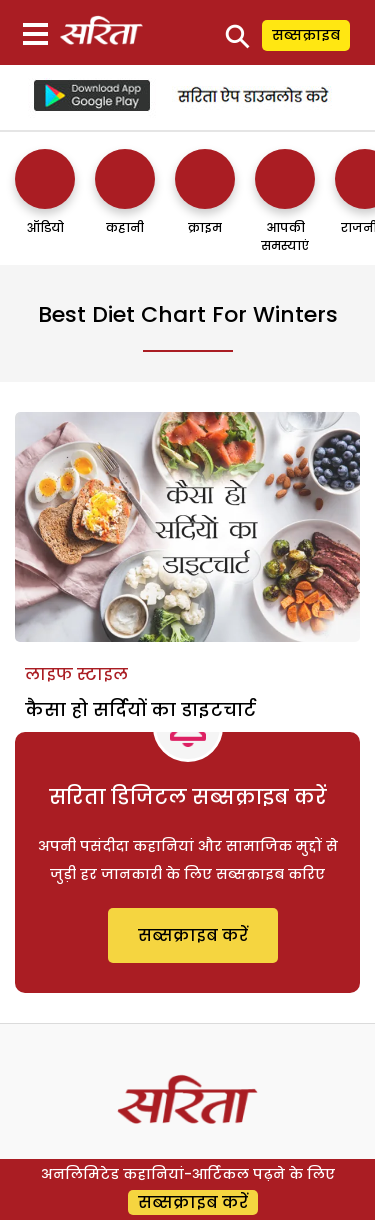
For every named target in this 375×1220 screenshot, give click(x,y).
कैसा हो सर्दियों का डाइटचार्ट (140, 709)
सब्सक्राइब (306, 35)
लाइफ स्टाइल (76, 674)
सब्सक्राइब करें (193, 935)
